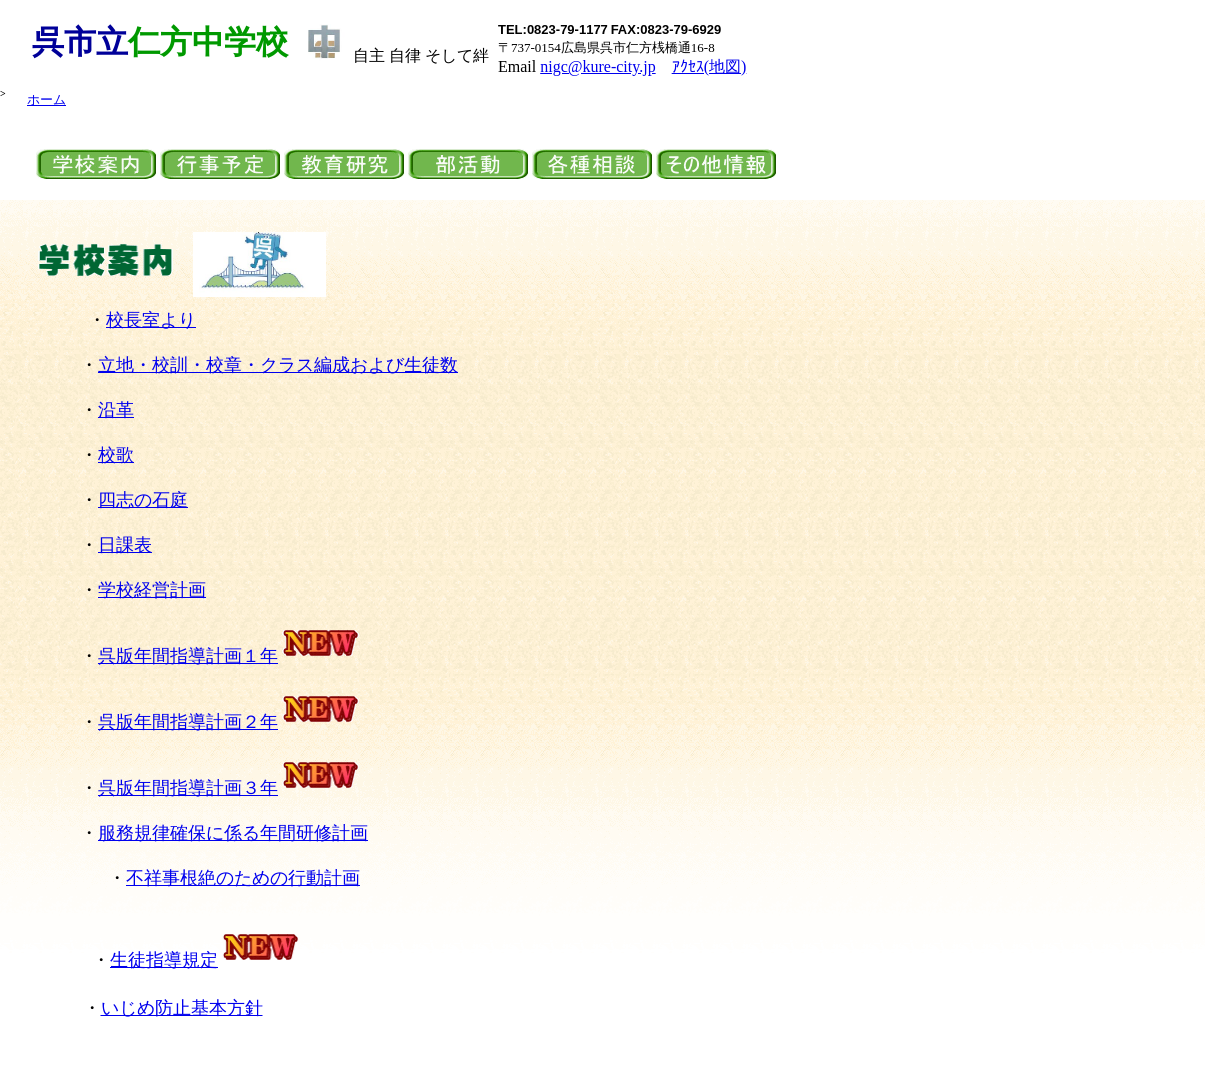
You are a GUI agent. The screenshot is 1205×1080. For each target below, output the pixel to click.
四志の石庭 (143, 500)
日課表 (125, 545)
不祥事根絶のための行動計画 (243, 878)
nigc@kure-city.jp (597, 66)
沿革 (116, 410)
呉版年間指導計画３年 (229, 788)
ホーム (46, 99)
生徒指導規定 (164, 960)
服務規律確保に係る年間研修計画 (233, 833)
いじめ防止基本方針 (182, 1008)
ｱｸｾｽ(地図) (709, 66)
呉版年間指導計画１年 (229, 656)
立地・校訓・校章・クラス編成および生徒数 (278, 365)
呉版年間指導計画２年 (188, 722)
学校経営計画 (152, 590)
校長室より (151, 320)
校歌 (116, 455)
